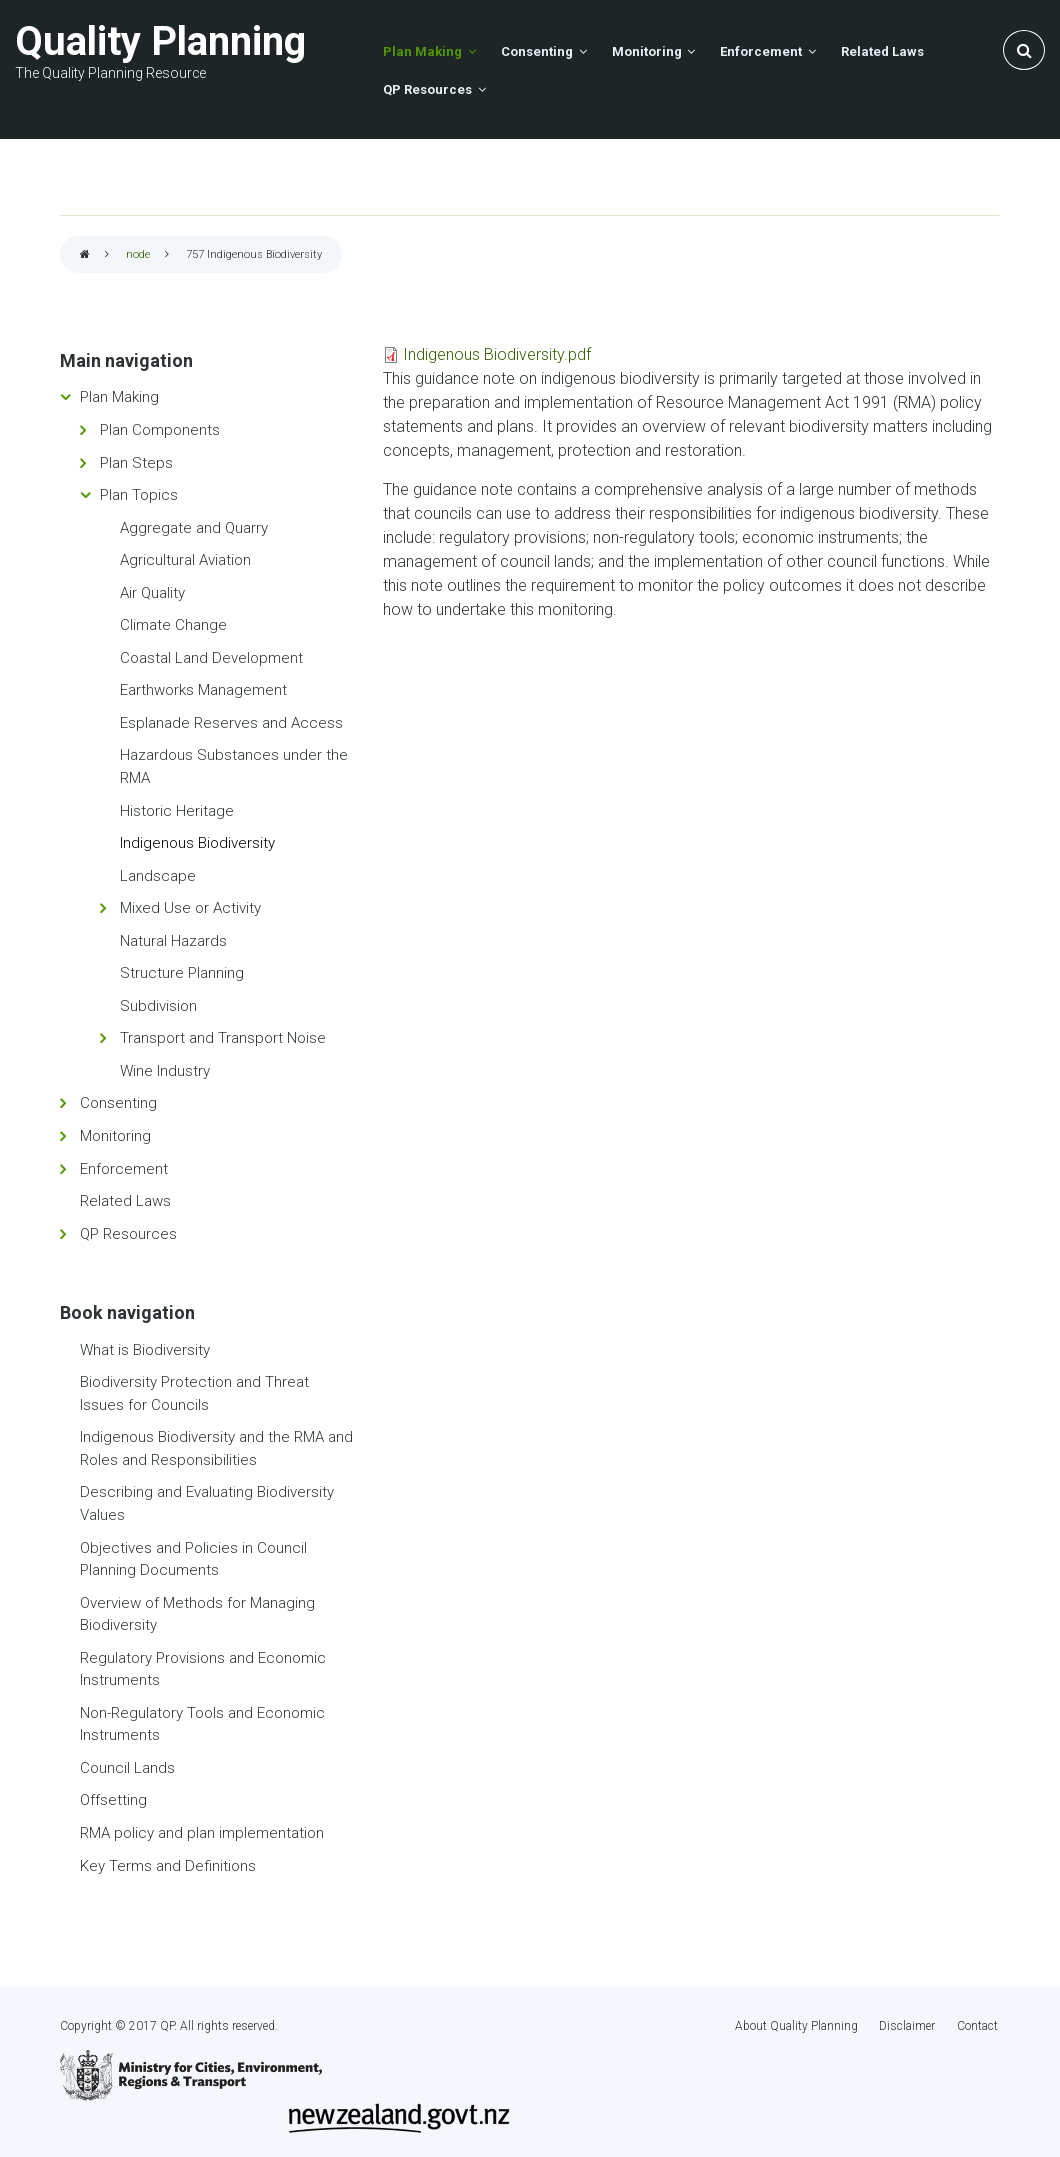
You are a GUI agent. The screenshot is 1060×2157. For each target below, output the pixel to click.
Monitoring (115, 1135)
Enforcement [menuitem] (745, 50)
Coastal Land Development (211, 657)
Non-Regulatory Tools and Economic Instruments (202, 1723)
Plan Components (160, 429)
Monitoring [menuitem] (635, 50)
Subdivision (158, 1005)
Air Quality (152, 592)
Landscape (158, 875)
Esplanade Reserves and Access (231, 722)
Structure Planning (182, 973)
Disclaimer (909, 2025)
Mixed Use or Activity (190, 907)
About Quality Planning (797, 2025)
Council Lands (127, 1767)
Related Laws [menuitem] (862, 50)
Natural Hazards (173, 940)
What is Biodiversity (145, 1349)
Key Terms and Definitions (168, 1865)
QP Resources (128, 1233)
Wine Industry (165, 1070)
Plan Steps (136, 462)
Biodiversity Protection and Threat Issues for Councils (194, 1392)
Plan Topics (139, 494)
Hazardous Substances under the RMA (234, 766)
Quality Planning (160, 41)
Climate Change (173, 624)
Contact (979, 2025)
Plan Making (119, 397)
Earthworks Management (203, 690)
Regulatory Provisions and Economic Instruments (203, 1668)
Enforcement (124, 1168)
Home (85, 255)
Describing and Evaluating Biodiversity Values (207, 1503)
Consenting (118, 1103)
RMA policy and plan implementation (202, 1832)
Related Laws (125, 1200)
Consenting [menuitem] (529, 50)
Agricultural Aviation (185, 559)
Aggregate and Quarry (194, 527)
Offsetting (113, 1800)
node (138, 254)
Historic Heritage (177, 810)
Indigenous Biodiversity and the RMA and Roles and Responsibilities (216, 1448)
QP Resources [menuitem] (427, 88)
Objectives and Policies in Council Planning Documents (193, 1558)
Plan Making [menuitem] (420, 50)
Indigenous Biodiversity (197, 842)
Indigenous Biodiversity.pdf (497, 353)
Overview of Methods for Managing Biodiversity (197, 1613)
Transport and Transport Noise (223, 1038)
